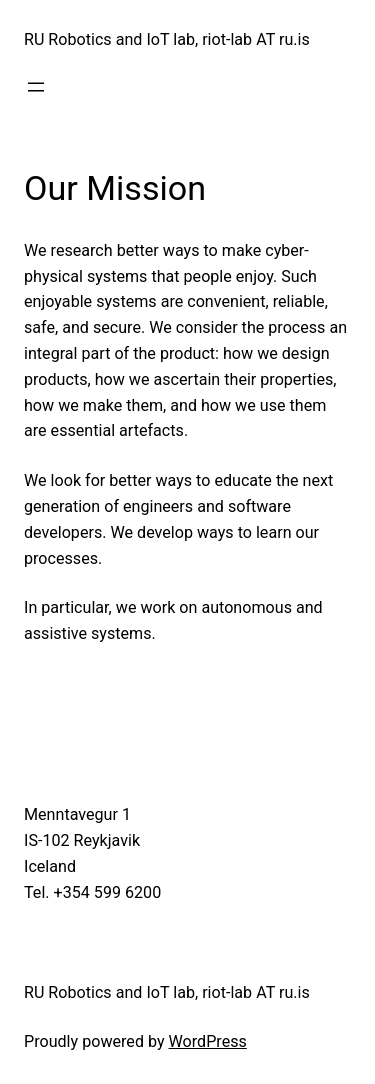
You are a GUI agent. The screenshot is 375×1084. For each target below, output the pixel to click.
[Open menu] (36, 87)
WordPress (208, 1041)
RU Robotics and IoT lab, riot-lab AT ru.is (167, 39)
